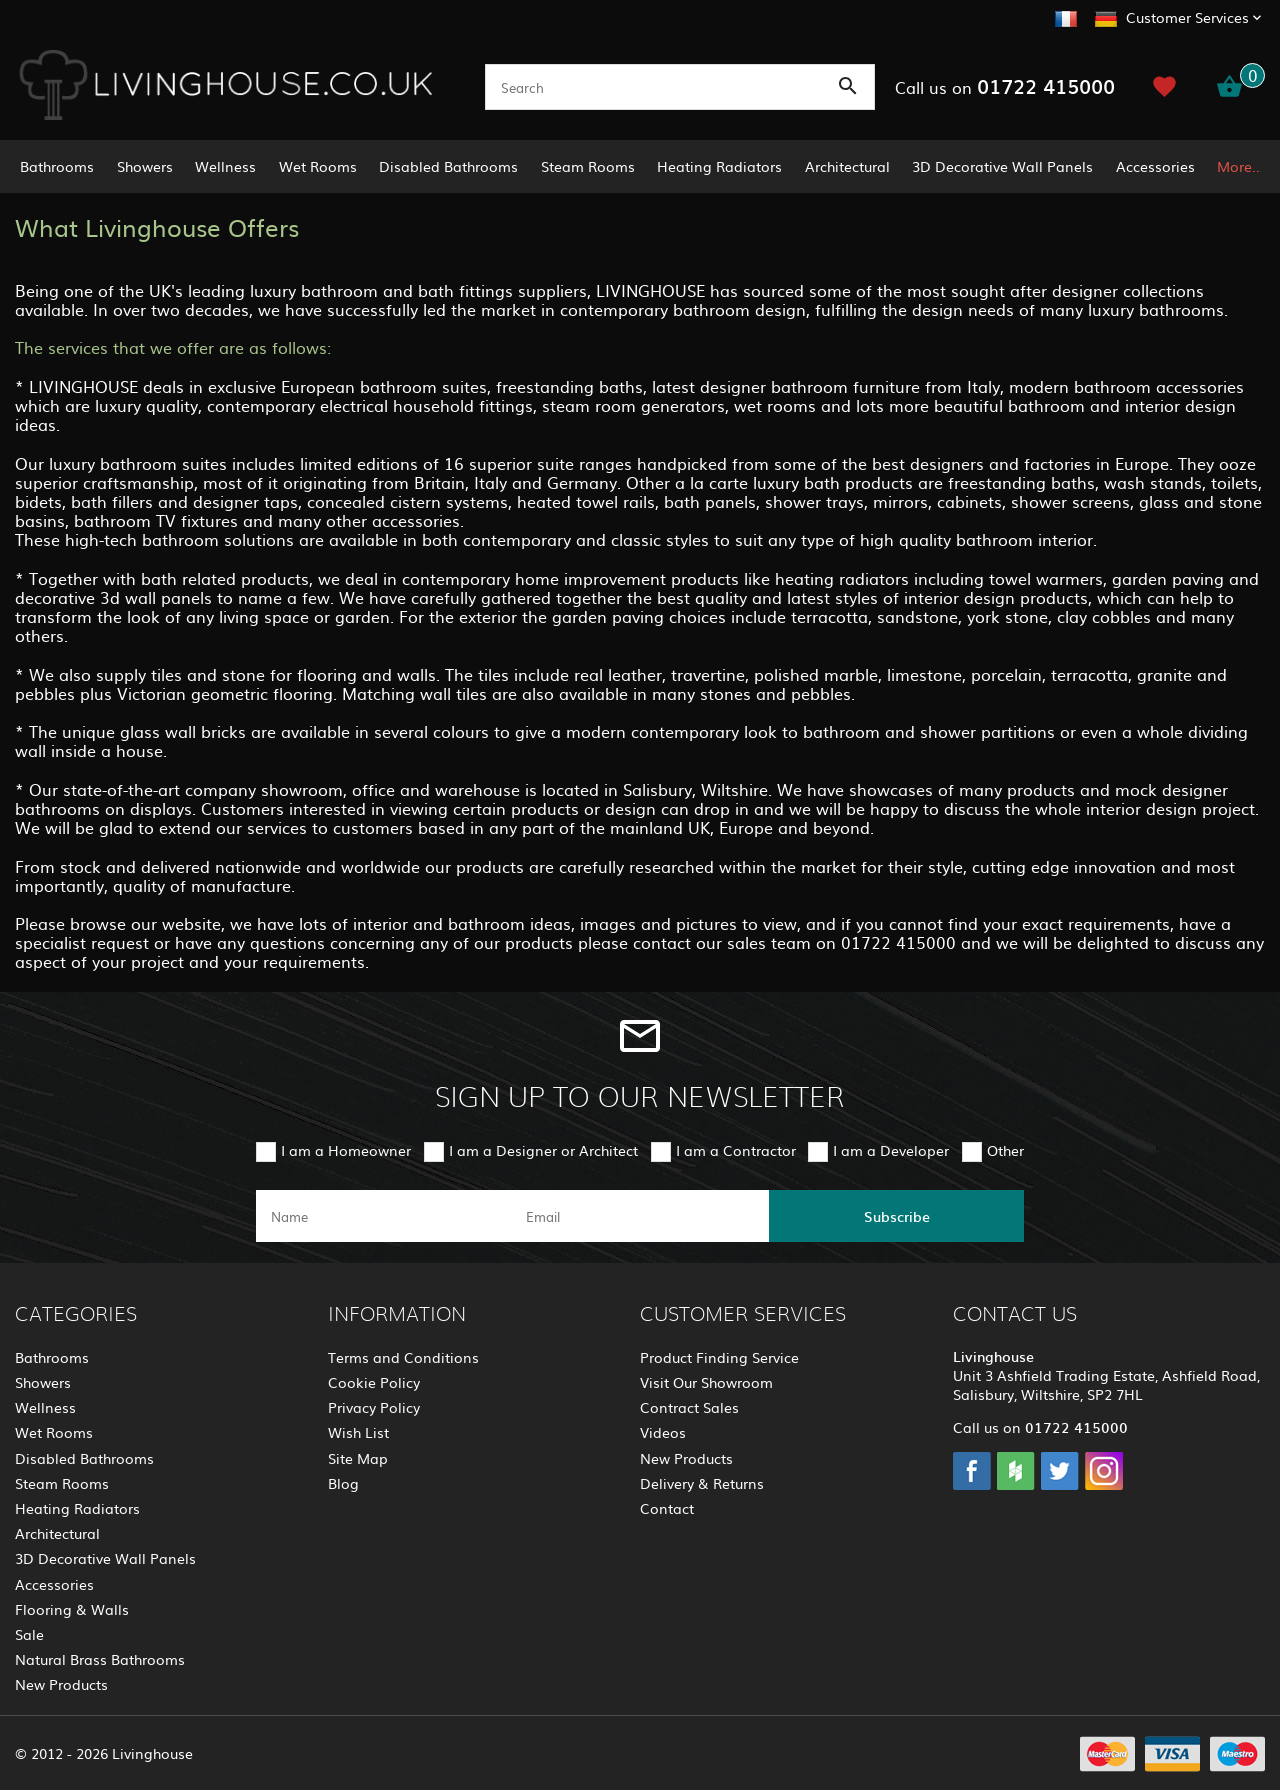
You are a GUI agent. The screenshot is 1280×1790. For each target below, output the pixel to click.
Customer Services (1187, 17)
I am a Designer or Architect (543, 1150)
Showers (145, 166)
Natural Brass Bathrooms (100, 1659)
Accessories (1155, 166)
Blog (343, 1483)
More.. (1238, 166)
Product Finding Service (719, 1357)
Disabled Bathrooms (448, 166)
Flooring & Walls (72, 1609)
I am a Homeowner (346, 1150)
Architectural (847, 166)
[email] (638, 1216)
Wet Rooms (318, 166)
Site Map (358, 1458)
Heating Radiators (719, 166)
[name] (383, 1216)
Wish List (358, 1432)
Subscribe (897, 1216)
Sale (29, 1634)
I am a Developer (891, 1150)
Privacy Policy (374, 1407)
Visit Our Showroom (706, 1382)
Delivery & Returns (702, 1483)
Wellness (225, 166)
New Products (61, 1684)
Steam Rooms (588, 166)
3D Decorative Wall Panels (1002, 166)
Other (1005, 1150)
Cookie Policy (374, 1382)
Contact (667, 1508)
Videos (663, 1432)
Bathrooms (57, 166)
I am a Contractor (736, 1150)
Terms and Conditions (403, 1357)
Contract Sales (689, 1407)
